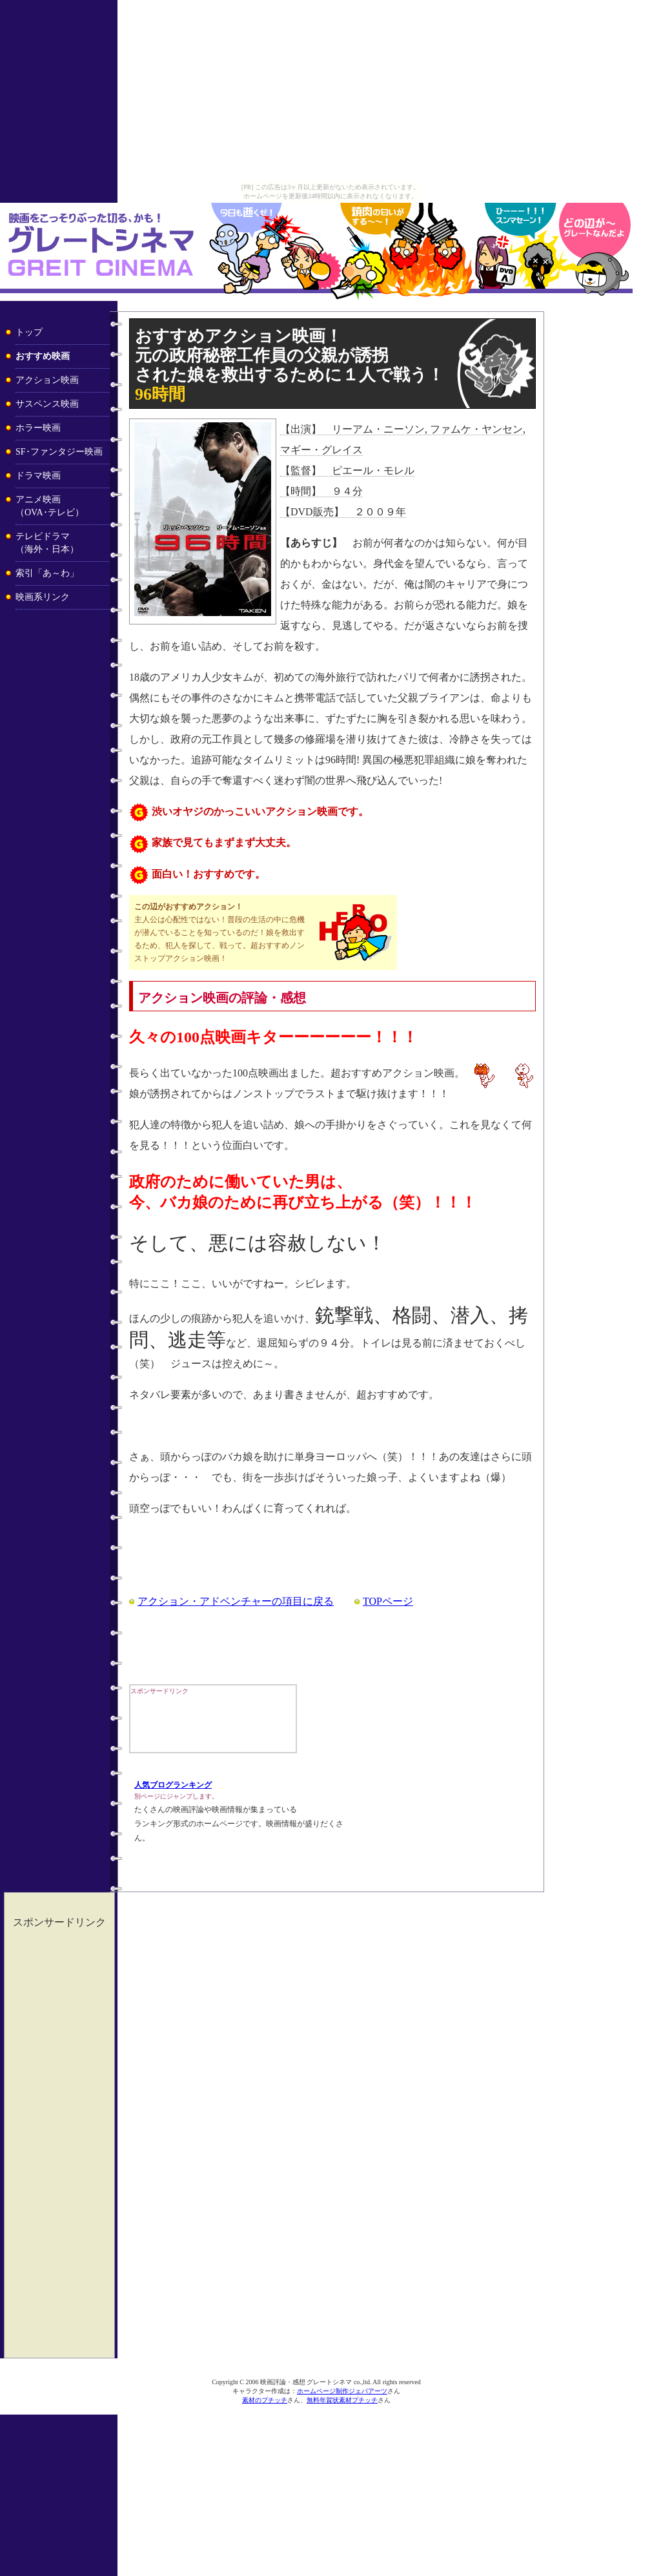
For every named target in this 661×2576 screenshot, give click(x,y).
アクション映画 (47, 380)
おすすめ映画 (42, 356)
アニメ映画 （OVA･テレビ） (49, 506)
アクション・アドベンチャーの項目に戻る (235, 1601)
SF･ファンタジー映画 (59, 452)
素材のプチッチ (264, 2400)
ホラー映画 (38, 428)
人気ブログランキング (173, 1784)
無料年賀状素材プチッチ (342, 2400)
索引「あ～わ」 (47, 573)
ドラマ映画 (38, 475)
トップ (29, 332)
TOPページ (388, 1601)
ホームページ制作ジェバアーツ (342, 2391)
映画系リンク (42, 597)
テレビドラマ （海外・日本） (47, 542)
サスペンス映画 (47, 404)
